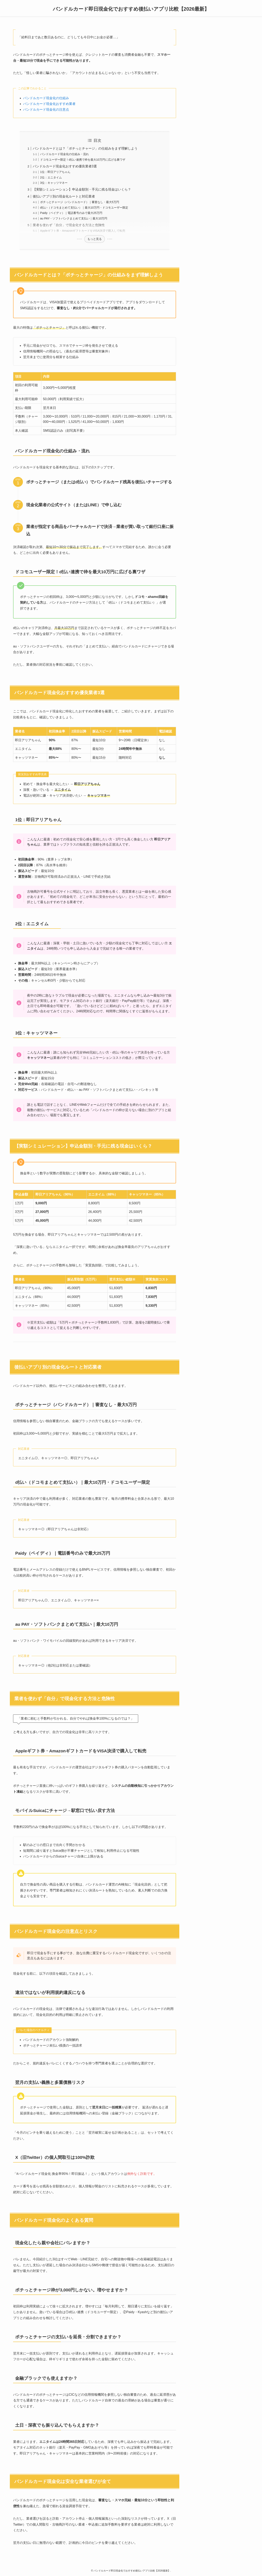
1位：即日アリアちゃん (55, 172)
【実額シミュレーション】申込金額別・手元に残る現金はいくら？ (82, 189)
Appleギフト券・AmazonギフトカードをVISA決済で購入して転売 (82, 230)
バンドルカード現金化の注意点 (46, 109)
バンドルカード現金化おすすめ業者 (49, 104)
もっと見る (94, 239)
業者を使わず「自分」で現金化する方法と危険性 (69, 225)
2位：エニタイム (51, 177)
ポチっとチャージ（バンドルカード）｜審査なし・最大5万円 (79, 202)
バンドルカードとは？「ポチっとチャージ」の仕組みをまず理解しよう (85, 148)
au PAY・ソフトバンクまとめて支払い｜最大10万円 (73, 218)
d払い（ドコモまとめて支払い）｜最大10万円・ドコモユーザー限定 (84, 207)
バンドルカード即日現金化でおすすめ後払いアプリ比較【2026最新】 (131, 9)
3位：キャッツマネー (54, 182)
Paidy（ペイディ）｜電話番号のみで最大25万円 (71, 213)
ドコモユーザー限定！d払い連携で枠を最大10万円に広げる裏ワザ (82, 159)
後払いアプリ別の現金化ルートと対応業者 (64, 196)
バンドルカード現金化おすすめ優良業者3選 (65, 166)
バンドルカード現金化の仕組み (46, 98)
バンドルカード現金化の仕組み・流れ (64, 154)
